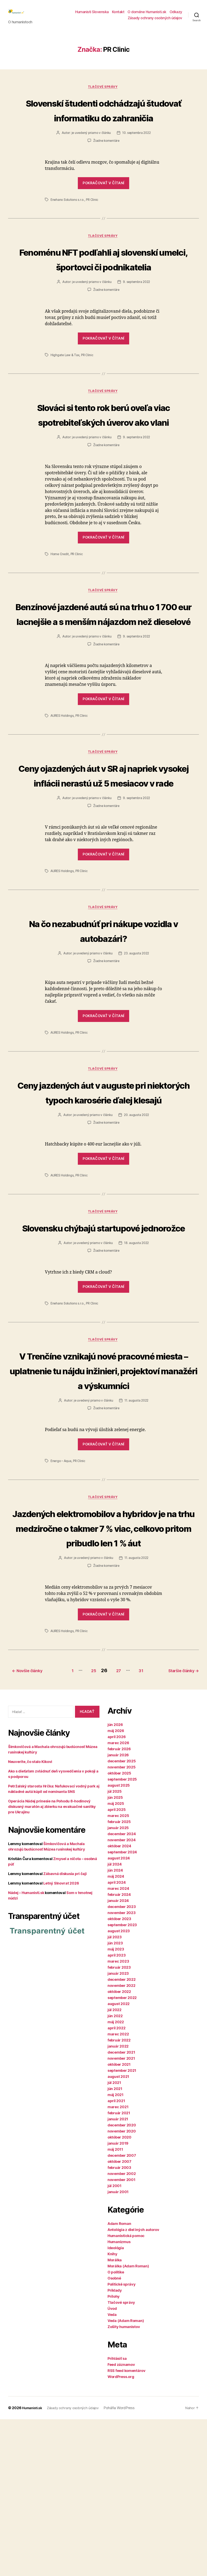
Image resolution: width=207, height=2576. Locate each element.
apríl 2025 (117, 1966)
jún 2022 (115, 2172)
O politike (116, 2429)
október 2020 (119, 2294)
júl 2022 (114, 2166)
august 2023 (119, 2088)
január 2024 (118, 2057)
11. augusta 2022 (137, 1544)
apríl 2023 (117, 2112)
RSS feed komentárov (127, 2527)
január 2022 (118, 2203)
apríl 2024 (117, 2039)
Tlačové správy (104, 93)
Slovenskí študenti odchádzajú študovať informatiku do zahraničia (103, 123)
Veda (112, 2471)
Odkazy (176, 15)
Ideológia (116, 2404)
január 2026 (118, 1912)
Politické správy (122, 2441)
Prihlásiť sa (117, 2515)
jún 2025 (115, 1954)
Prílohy (114, 2453)
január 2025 (118, 1984)
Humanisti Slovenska (92, 15)
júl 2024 (115, 2021)
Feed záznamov (121, 2521)
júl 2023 (115, 2094)
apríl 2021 (116, 2257)
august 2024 (119, 2015)
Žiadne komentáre (106, 162)
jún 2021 (115, 2245)
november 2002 (122, 2330)
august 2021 (118, 2233)
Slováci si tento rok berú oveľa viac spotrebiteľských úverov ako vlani (103, 458)
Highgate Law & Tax (65, 392)
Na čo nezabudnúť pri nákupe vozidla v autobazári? (103, 1027)
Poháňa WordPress (125, 2564)
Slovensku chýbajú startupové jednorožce (103, 1348)
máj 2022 (116, 2179)
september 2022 (122, 2154)
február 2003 (119, 2324)
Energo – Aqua (61, 1604)
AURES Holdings (63, 797)
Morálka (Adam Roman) (128, 2423)
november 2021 (121, 2215)
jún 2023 (115, 2100)
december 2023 (122, 2063)
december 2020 (122, 2282)
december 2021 (121, 2209)
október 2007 (119, 2318)
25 (88, 1827)
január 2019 (118, 2300)
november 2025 (122, 1924)
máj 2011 (115, 2306)
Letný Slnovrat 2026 (61, 2040)
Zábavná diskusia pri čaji (65, 2030)
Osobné (114, 2435)
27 (116, 1827)
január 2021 (118, 2276)
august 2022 (119, 2160)
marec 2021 (118, 2264)
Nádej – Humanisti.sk (26, 2049)
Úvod (112, 2465)
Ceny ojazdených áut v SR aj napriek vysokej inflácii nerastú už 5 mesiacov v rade (103, 864)
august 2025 (119, 1942)
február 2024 (119, 2051)
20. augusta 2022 (137, 1228)
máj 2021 (116, 2251)
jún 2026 (115, 1881)
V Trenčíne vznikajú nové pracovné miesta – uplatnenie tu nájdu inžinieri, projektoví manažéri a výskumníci (103, 1506)
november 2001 (121, 2336)
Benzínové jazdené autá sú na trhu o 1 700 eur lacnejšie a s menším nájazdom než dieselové (103, 680)
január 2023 (118, 2130)
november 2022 (121, 2142)
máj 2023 (116, 2106)
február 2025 (119, 1978)
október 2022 (119, 2148)
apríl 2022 (116, 2185)
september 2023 (122, 2081)
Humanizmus (119, 2398)
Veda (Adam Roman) (126, 2477)
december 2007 (122, 2312)
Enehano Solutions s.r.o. (68, 221)
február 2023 (119, 2124)
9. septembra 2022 (137, 319)
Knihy (112, 2411)
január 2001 (118, 2348)
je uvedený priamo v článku (90, 154)
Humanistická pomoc (126, 2392)
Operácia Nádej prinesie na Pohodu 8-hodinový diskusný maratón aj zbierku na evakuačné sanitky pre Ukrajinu (52, 1963)
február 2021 (119, 2270)
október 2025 (119, 1930)
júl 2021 (114, 2239)
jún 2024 (115, 2027)
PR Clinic (93, 221)
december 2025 (122, 1918)
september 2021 (122, 2227)
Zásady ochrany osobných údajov (155, 21)
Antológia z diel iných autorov (133, 2386)
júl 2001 (114, 2342)
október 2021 (119, 2221)
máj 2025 (116, 1960)
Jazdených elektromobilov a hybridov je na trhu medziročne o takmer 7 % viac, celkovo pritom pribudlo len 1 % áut (103, 1678)
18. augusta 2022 (137, 1371)
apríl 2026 (117, 1893)
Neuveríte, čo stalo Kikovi (30, 1918)
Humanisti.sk (33, 2564)
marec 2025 (118, 1972)
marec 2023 (118, 2118)
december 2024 (122, 1990)
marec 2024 (118, 2045)
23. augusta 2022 (137, 1051)
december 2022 (122, 2136)
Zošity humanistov (124, 2483)
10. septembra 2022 (137, 154)
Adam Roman (119, 2380)
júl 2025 (115, 1948)
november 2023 (122, 2069)
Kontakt (118, 15)
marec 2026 (118, 1899)
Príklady (115, 2447)
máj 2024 (116, 2033)
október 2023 (119, 2075)
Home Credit (60, 606)
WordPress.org (121, 2533)
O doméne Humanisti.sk (147, 15)
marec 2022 (118, 2191)
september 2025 (122, 1936)
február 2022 (119, 2197)
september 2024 (122, 2009)
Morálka (115, 2417)
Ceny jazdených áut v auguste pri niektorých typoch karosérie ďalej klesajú (103, 1197)
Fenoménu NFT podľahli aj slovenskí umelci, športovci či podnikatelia (103, 287)
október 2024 (119, 2003)
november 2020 (122, 2288)
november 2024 (122, 1997)
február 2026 (119, 1906)
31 (141, 1827)
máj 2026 (116, 1887)
